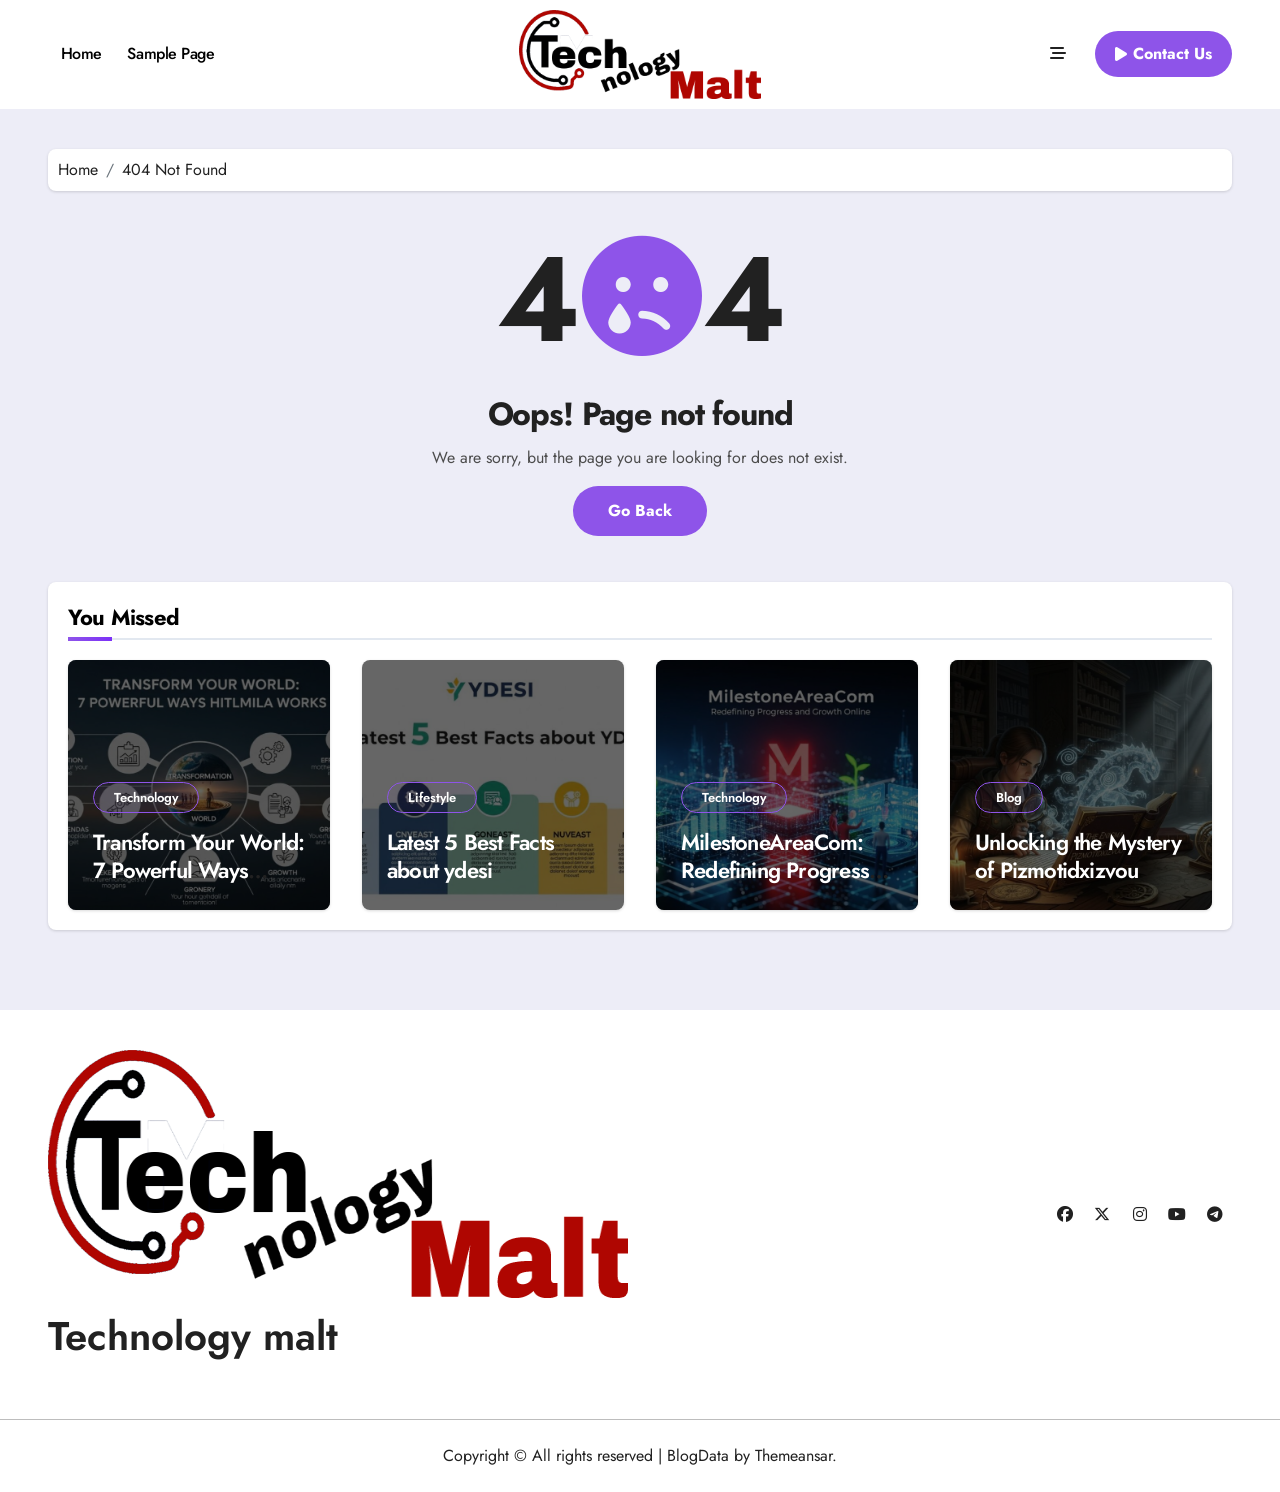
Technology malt (193, 1336)
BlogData (698, 1455)
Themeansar (793, 1455)
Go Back (640, 510)
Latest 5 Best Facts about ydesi (470, 856)
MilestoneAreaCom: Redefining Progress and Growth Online (775, 870)
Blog (1009, 797)
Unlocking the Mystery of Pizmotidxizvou (1078, 856)
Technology (146, 797)
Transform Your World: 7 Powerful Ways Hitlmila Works (198, 870)
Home (81, 53)
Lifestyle (432, 797)
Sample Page (170, 53)
